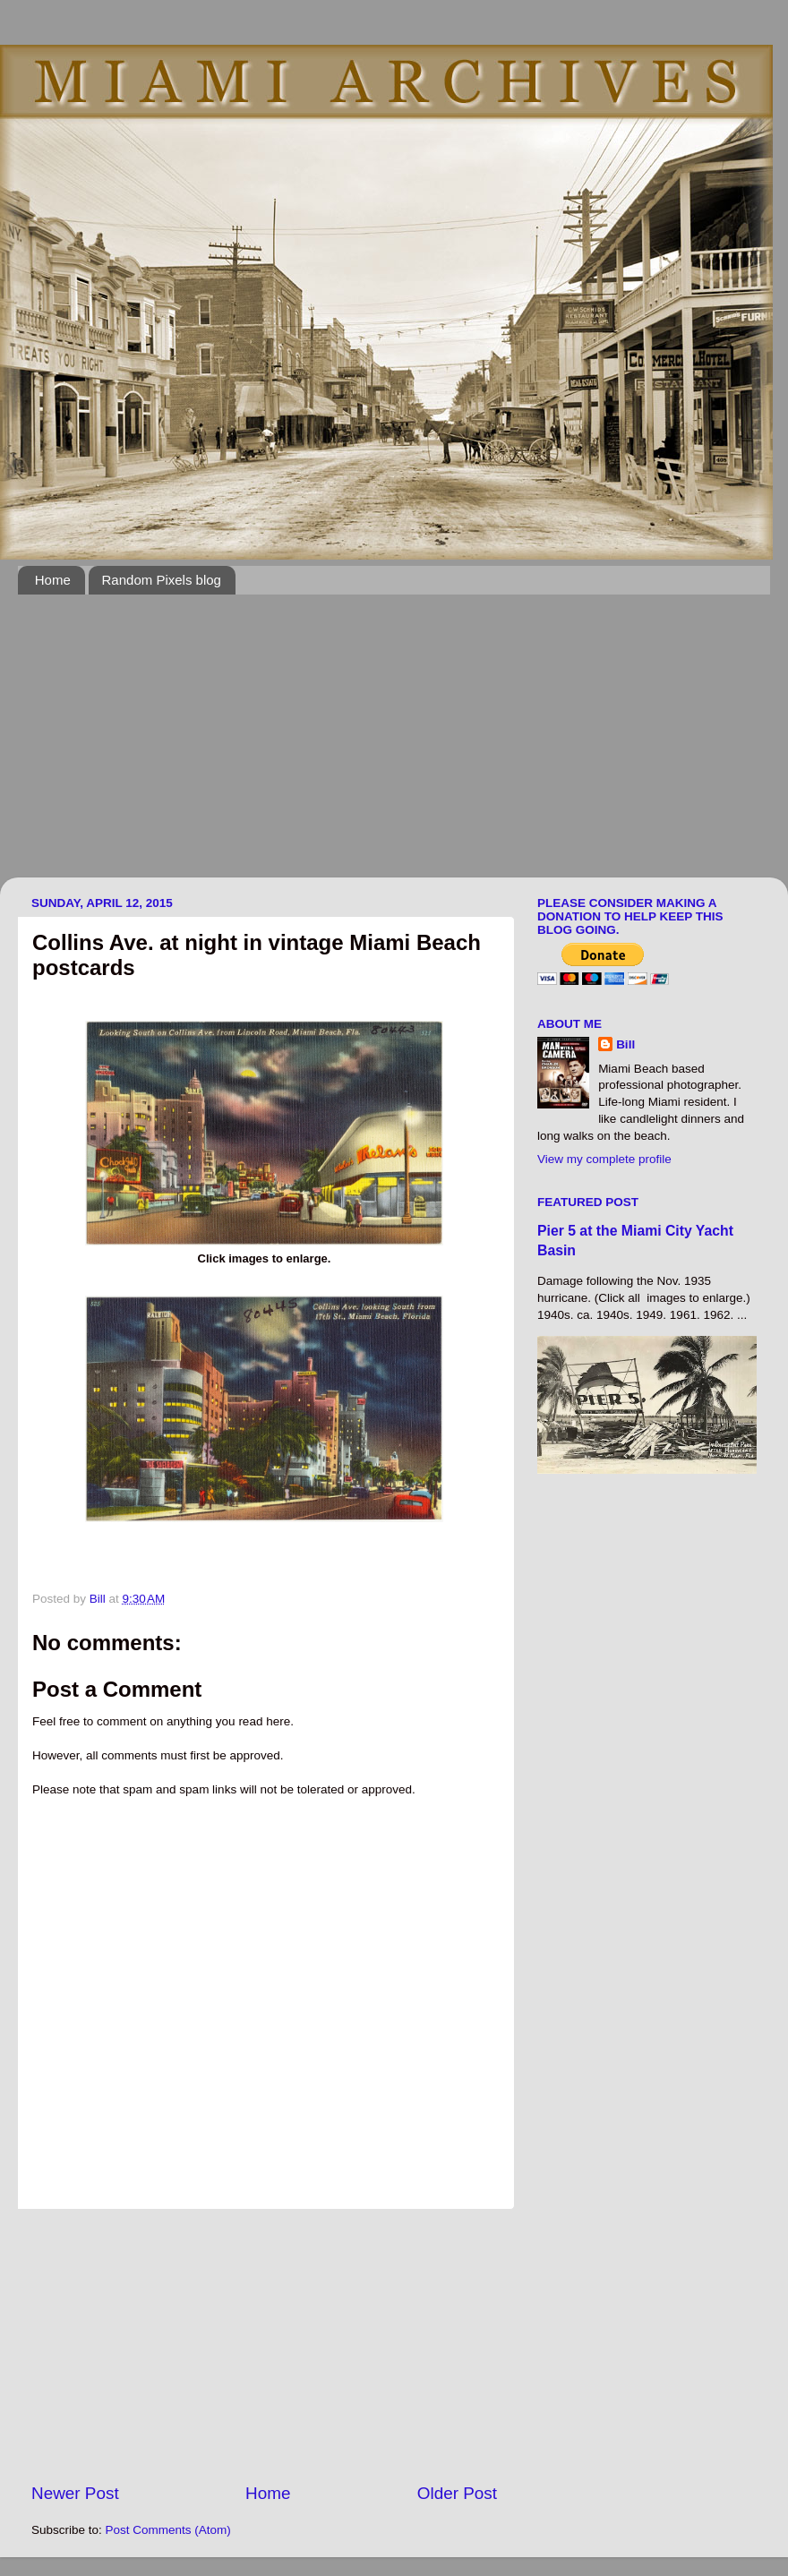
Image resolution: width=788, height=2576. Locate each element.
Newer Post (75, 2493)
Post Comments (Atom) (168, 2530)
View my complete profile (604, 1159)
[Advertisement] (338, 746)
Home (53, 579)
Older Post (457, 2493)
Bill (625, 1044)
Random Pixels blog (161, 579)
